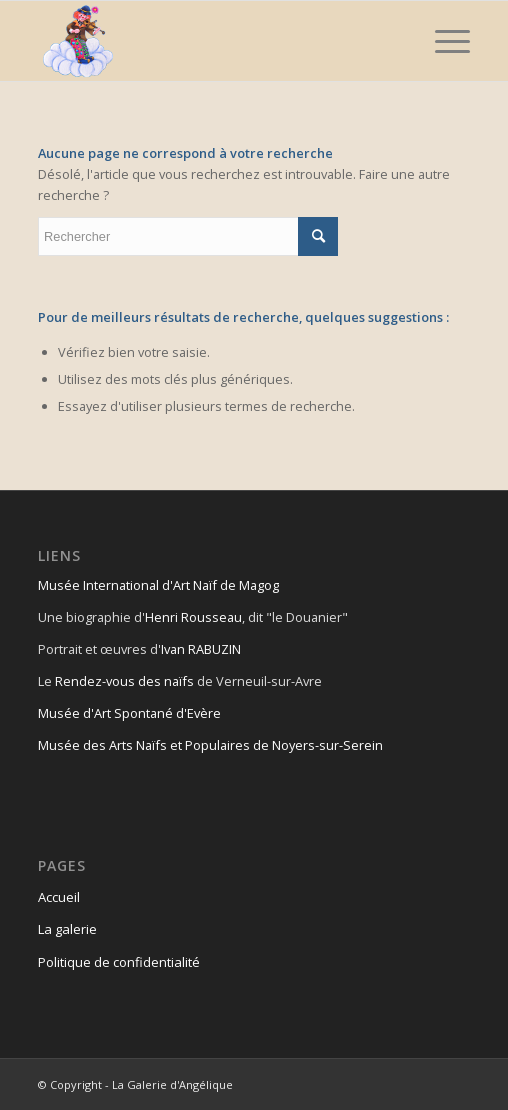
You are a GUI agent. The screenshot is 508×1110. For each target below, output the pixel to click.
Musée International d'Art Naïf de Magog (158, 585)
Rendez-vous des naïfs (124, 681)
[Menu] (442, 41)
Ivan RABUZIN (201, 649)
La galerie (67, 929)
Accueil (59, 897)
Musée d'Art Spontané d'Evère (129, 713)
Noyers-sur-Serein (327, 745)
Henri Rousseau (193, 617)
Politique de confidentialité (119, 962)
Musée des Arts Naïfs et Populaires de (155, 745)
